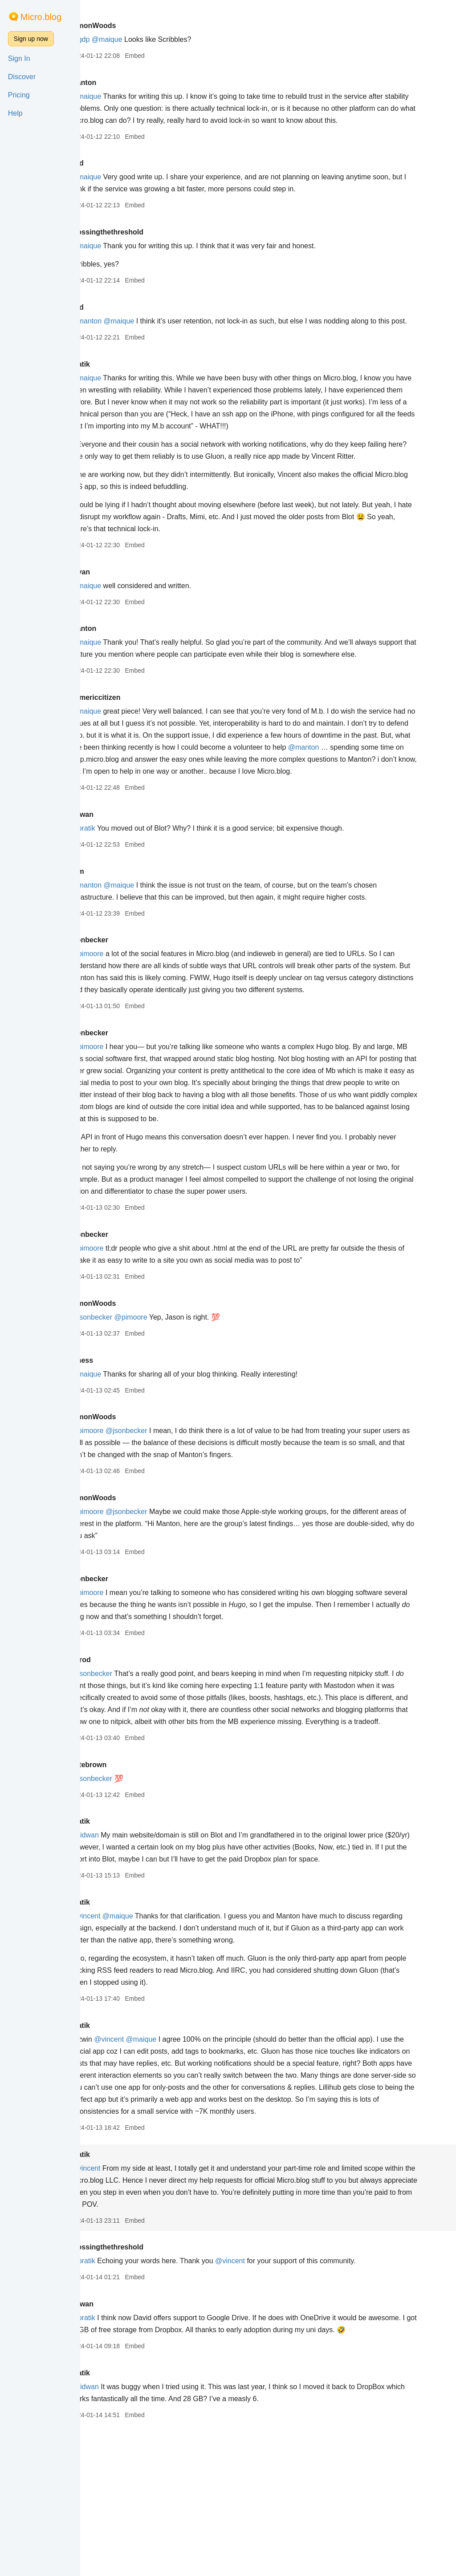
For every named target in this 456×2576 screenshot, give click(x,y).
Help (15, 113)
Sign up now (31, 38)
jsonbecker (131, 1012)
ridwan (124, 886)
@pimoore (129, 1026)
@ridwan (127, 1943)
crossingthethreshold (149, 244)
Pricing (19, 95)
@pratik (125, 900)
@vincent (127, 2036)
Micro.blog (40, 17)
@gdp (122, 39)
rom (119, 943)
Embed (177, 55)
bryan (122, 620)
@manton (128, 333)
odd (119, 175)
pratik (122, 388)
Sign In (19, 58)
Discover (22, 77)
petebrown (131, 1873)
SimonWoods (135, 25)
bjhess (124, 1456)
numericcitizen (138, 757)
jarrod (123, 1756)
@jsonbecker (134, 1413)
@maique (149, 39)
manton (125, 82)
